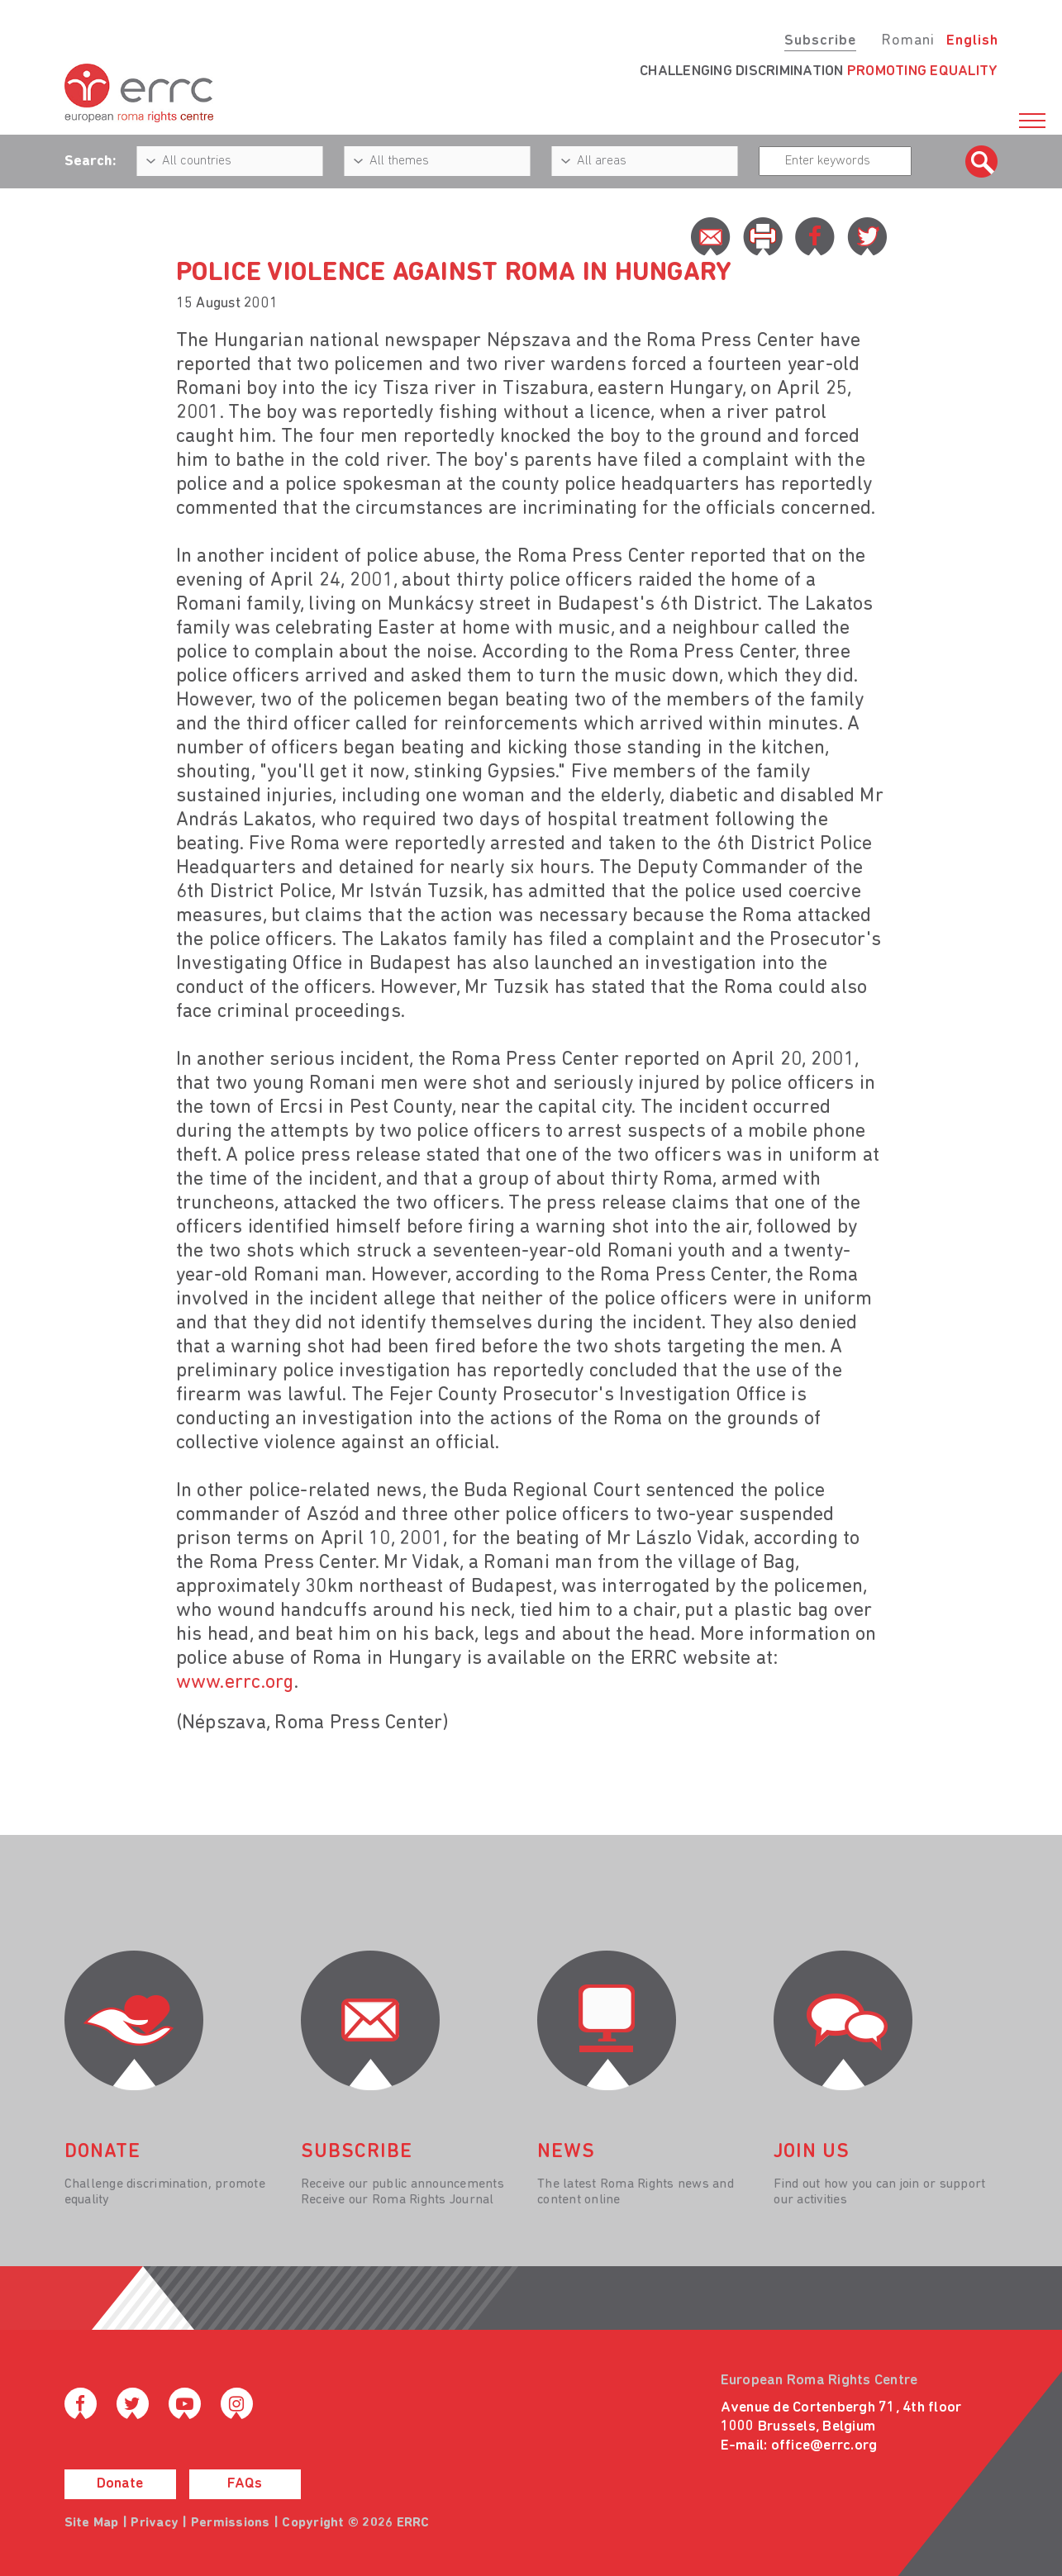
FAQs (244, 2484)
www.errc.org (235, 1683)
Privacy (155, 2523)
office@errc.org (824, 2446)
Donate (120, 2484)
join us (812, 2152)
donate (102, 2152)
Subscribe (820, 41)
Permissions (230, 2523)
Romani (908, 41)
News (566, 2152)
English (972, 41)
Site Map (91, 2523)
